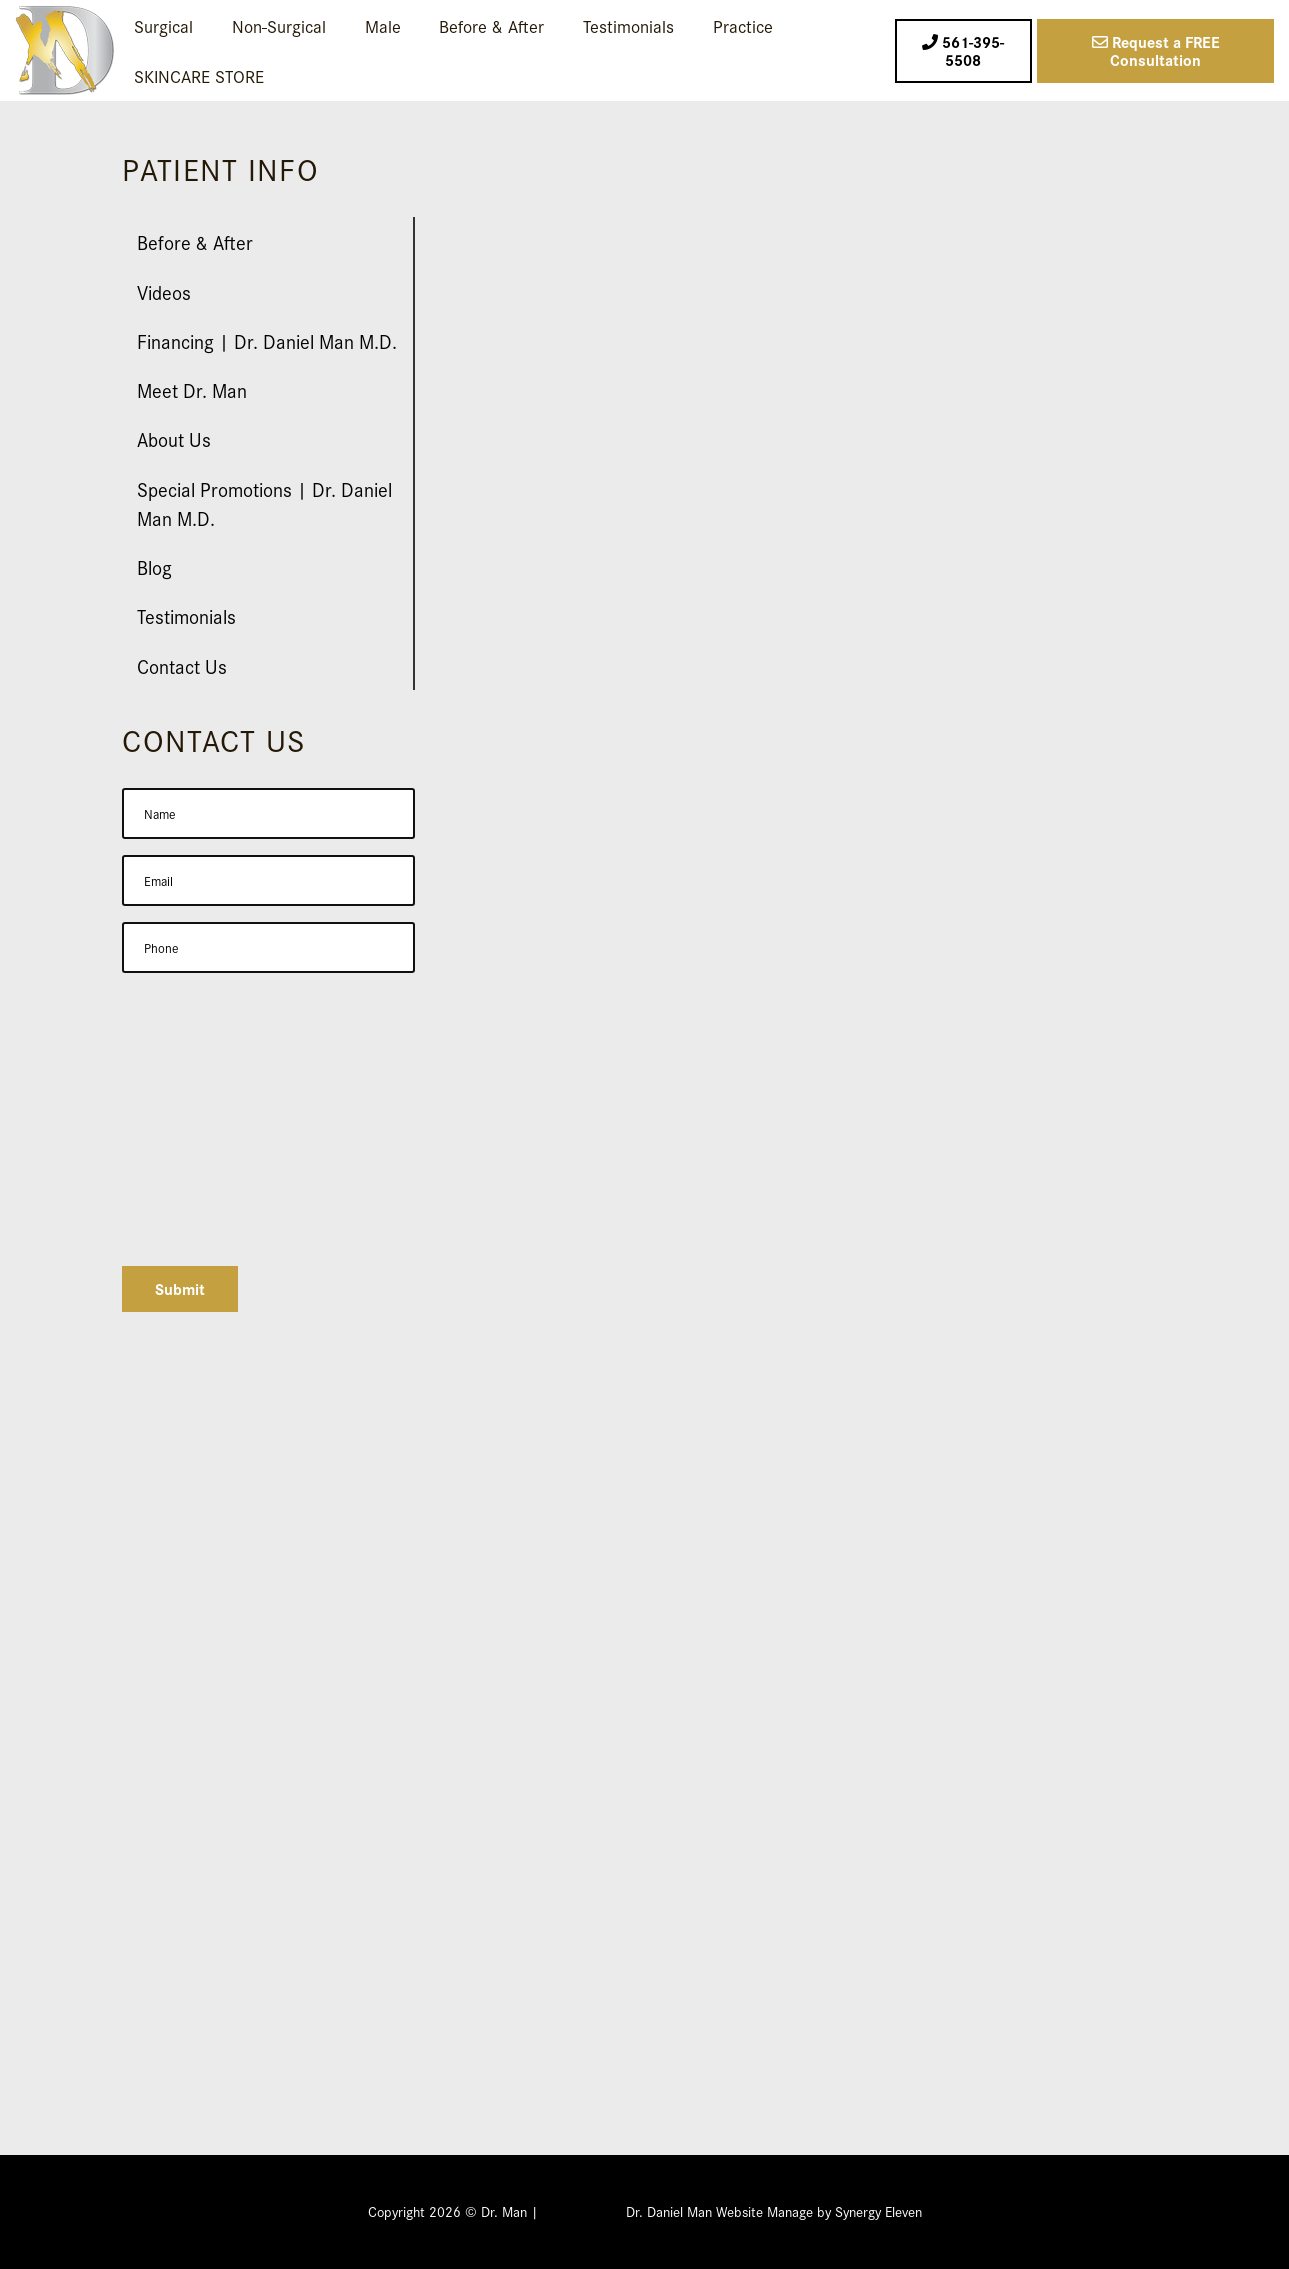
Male (383, 25)
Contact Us (182, 665)
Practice (743, 25)
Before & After (491, 25)
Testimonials (628, 25)
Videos (164, 291)
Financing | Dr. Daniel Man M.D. (267, 340)
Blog (154, 566)
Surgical (163, 25)
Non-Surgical (279, 25)
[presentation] (274, 1211)
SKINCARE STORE (199, 75)
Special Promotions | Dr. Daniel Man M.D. (264, 503)
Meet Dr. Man (192, 389)
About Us (174, 438)
